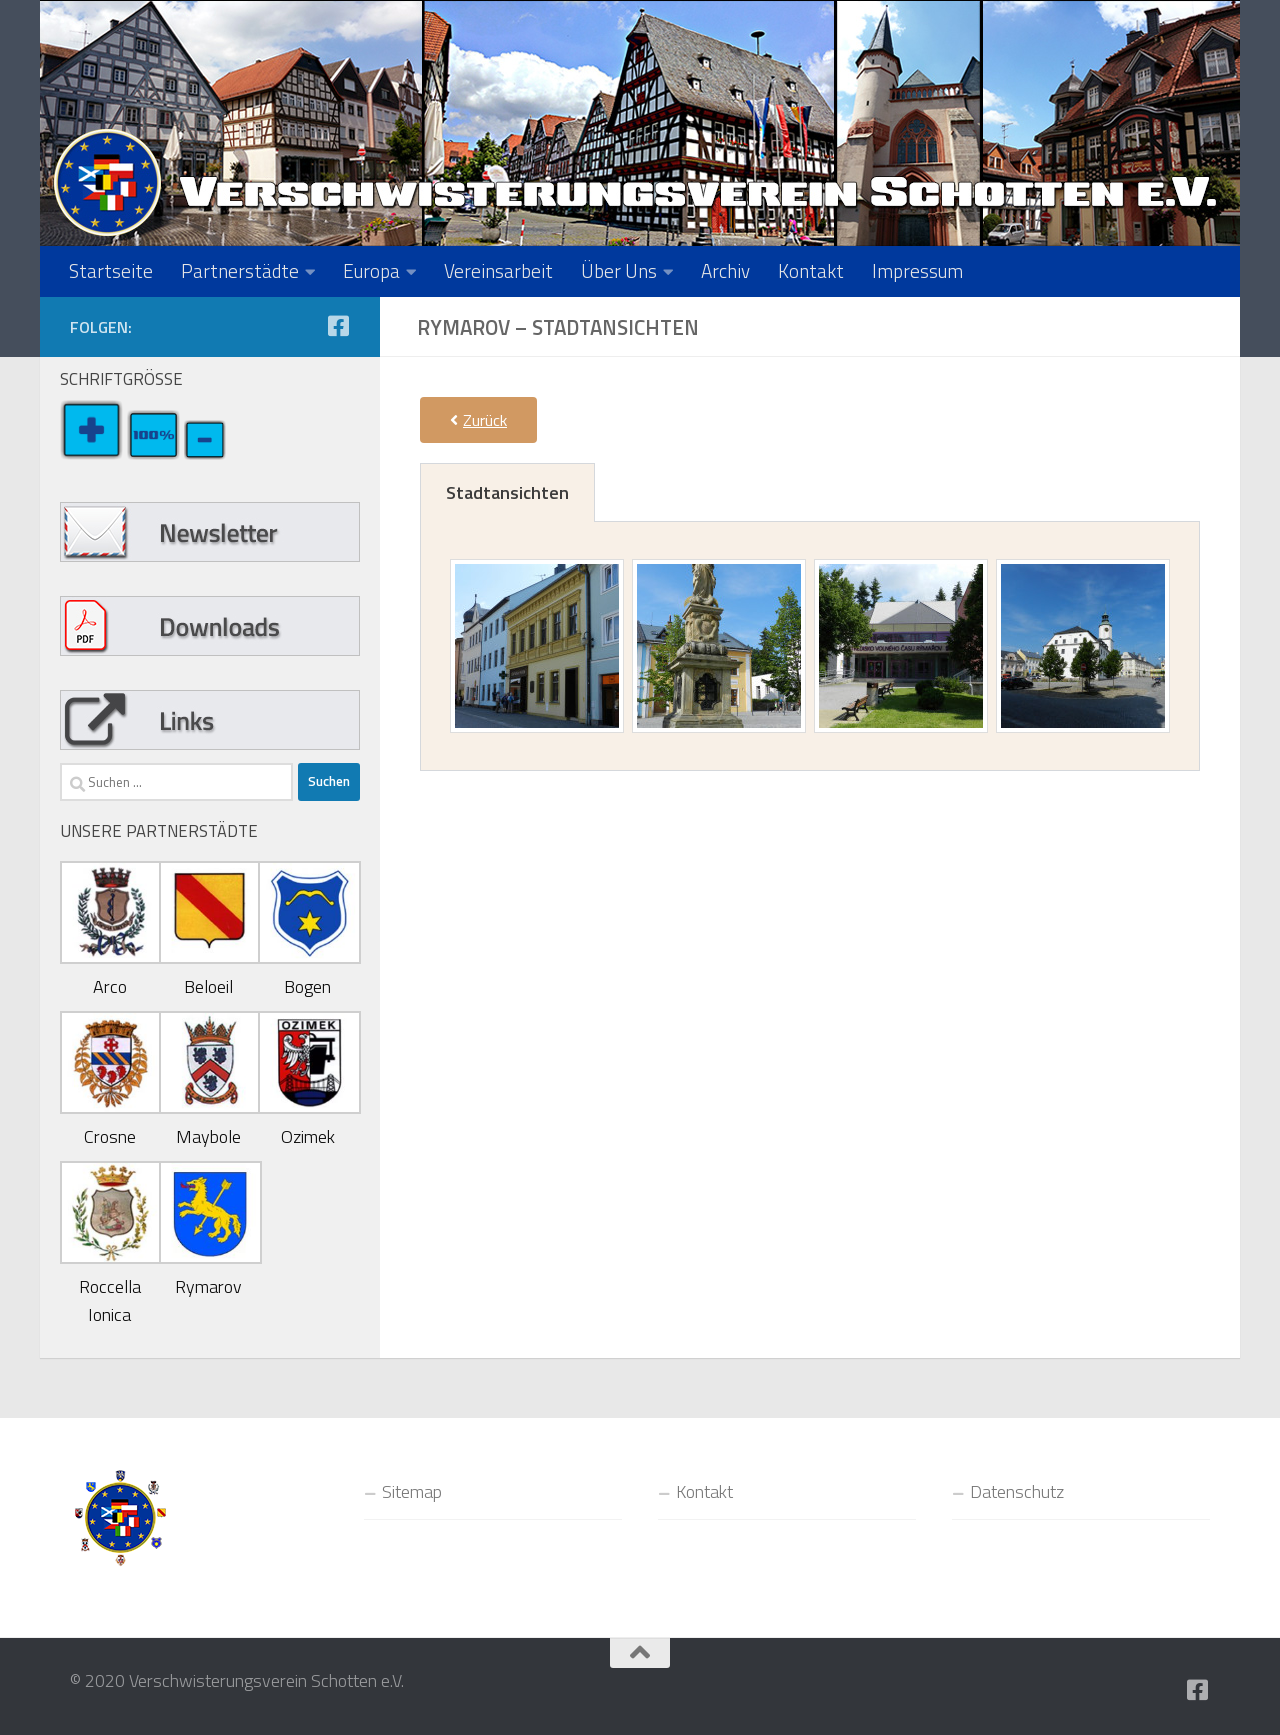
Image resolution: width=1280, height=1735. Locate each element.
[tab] (507, 492)
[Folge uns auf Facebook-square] (338, 326)
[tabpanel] (810, 646)
